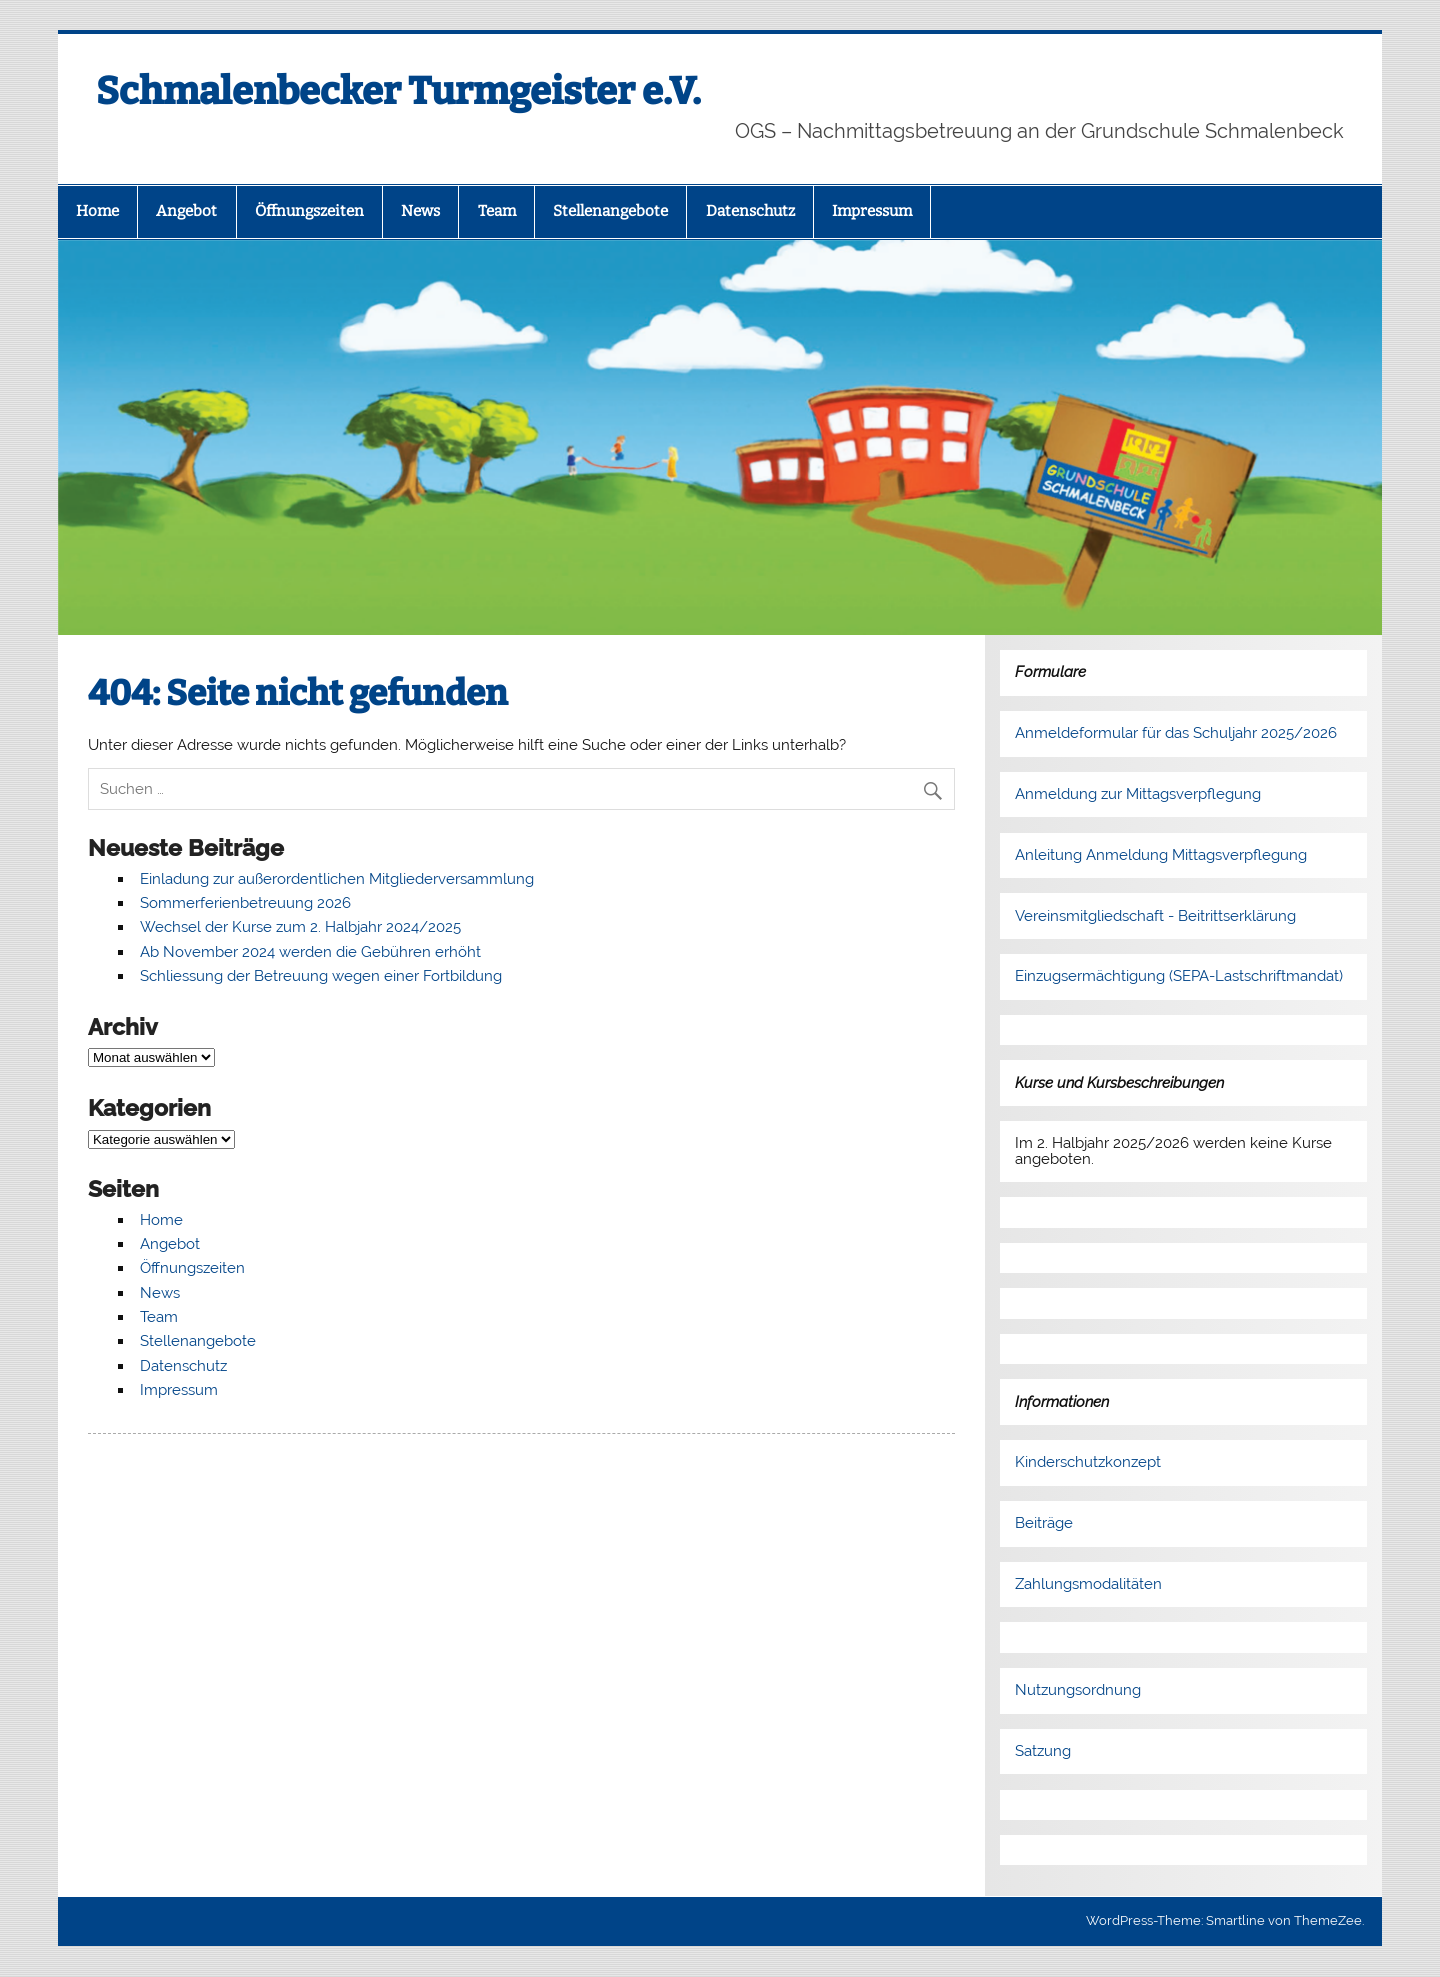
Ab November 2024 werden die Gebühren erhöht (310, 952)
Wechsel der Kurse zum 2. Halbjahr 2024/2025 (300, 927)
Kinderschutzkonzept (1088, 1462)
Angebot (186, 211)
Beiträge (1044, 1523)
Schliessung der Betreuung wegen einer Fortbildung (321, 976)
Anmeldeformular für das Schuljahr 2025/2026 (1176, 733)
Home (97, 211)
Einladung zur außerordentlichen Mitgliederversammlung (337, 879)
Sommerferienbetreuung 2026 (245, 903)
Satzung (1043, 1751)
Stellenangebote (610, 211)
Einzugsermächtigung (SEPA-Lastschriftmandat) (1179, 976)
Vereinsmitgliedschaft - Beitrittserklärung (1155, 916)
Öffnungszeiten (309, 211)
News (420, 211)
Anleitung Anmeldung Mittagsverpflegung (1161, 855)
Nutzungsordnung (1078, 1690)
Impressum (872, 211)
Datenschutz (750, 211)
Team (497, 211)
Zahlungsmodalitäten (1088, 1584)
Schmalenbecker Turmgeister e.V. (398, 91)
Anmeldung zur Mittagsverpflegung (1138, 794)
